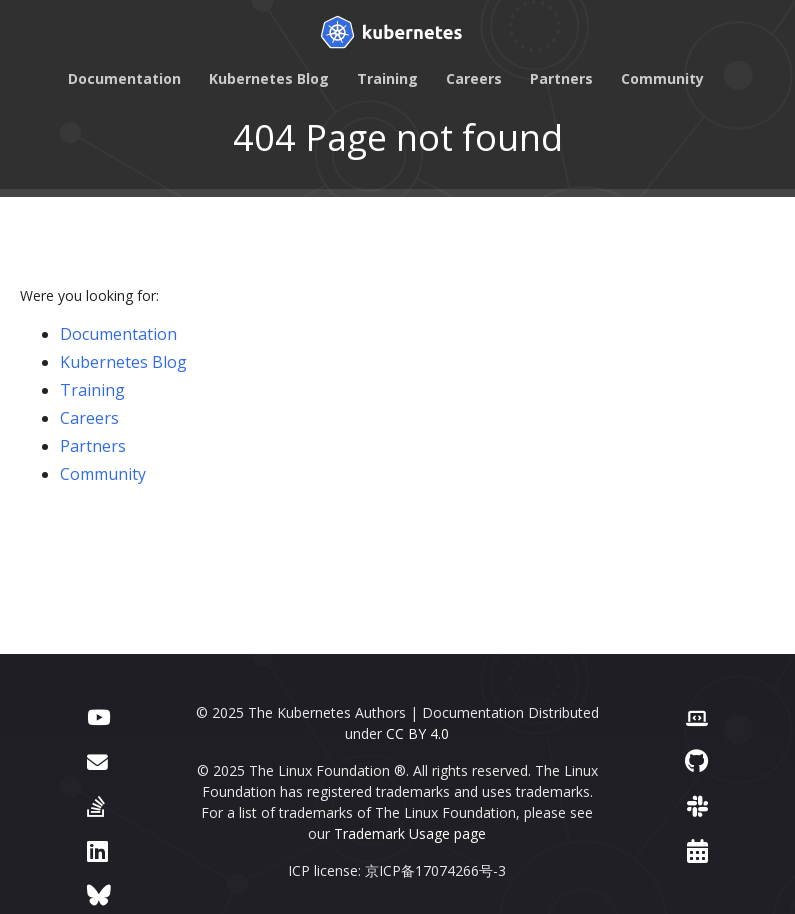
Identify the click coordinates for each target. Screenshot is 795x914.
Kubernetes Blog (269, 78)
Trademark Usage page (410, 833)
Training (387, 78)
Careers (474, 78)
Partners (561, 78)
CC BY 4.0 (417, 733)
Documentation (124, 78)
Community (662, 78)
